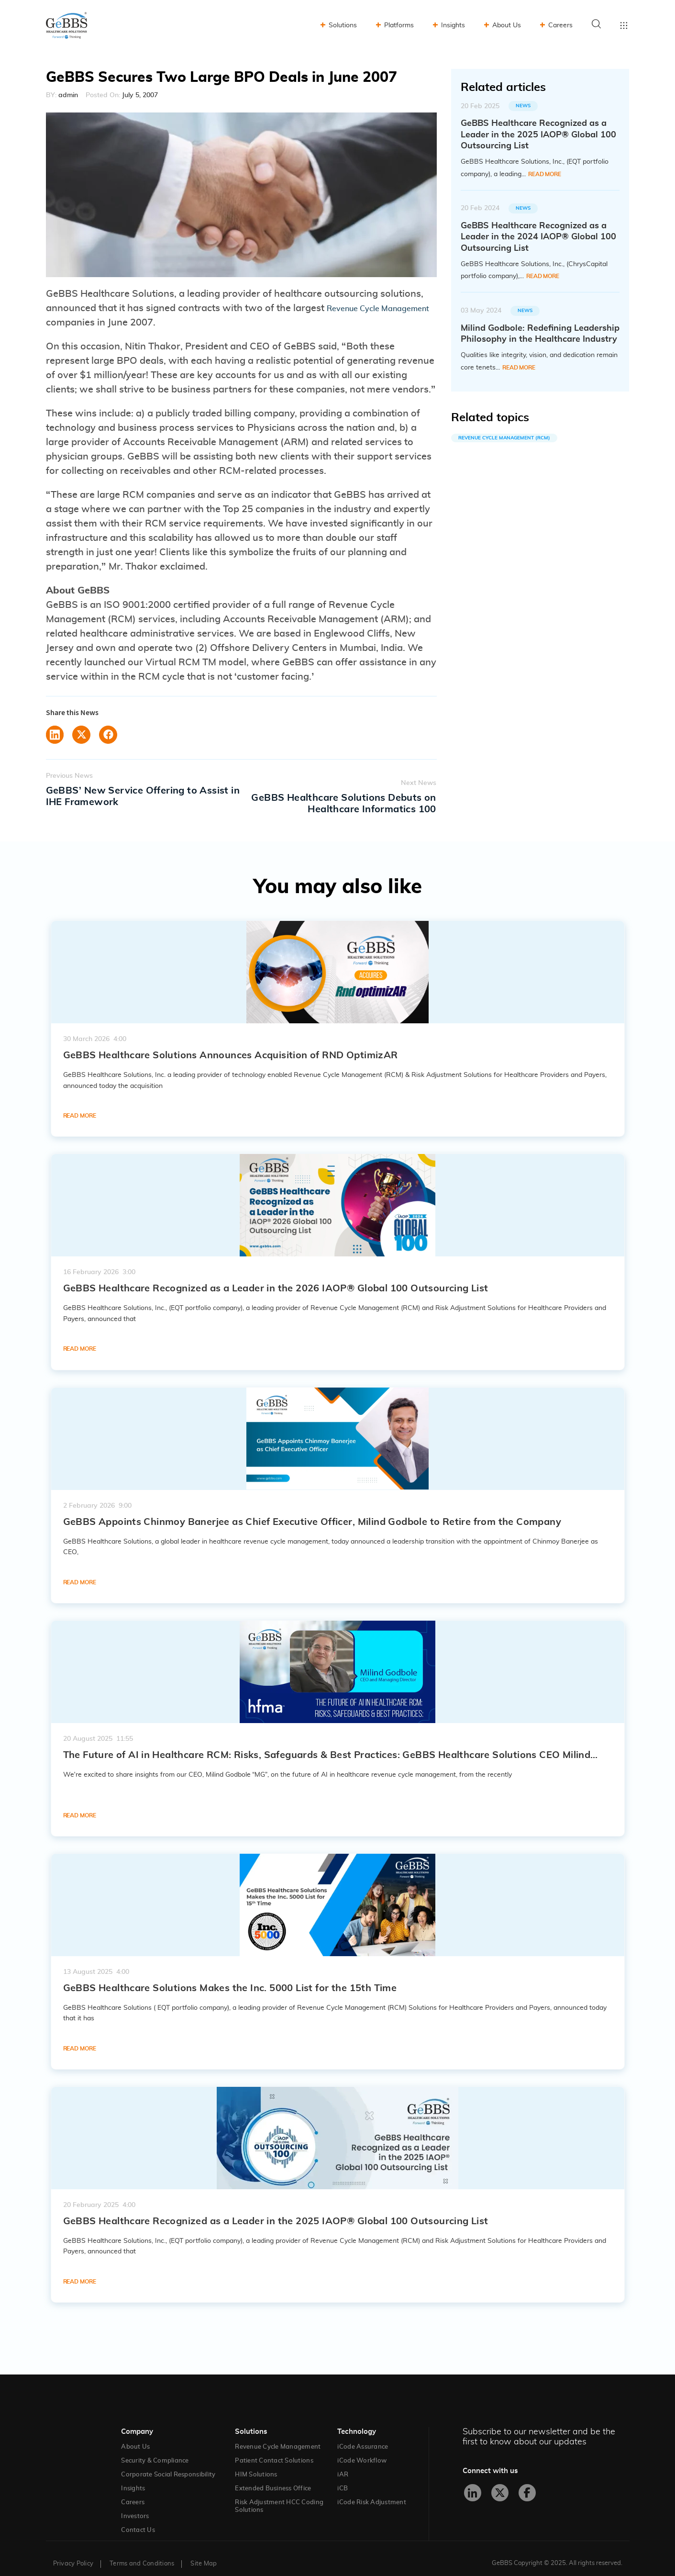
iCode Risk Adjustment (371, 2491)
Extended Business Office (273, 2478)
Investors (135, 2505)
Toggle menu (623, 25)
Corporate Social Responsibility (168, 2464)
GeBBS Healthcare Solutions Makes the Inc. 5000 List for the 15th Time (230, 1977)
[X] (500, 2481)
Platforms (399, 25)
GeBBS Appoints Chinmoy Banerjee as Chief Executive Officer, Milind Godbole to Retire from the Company (312, 1510)
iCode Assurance (362, 2436)
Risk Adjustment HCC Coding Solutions (279, 2495)
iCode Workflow (362, 2450)
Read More (544, 174)
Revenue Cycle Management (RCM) (504, 438)
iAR (342, 2464)
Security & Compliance (154, 2450)
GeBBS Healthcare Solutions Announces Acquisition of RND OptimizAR (230, 1044)
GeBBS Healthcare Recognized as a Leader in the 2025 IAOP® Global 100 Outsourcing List (275, 2210)
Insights (453, 25)
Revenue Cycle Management (278, 2436)
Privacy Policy (73, 2553)
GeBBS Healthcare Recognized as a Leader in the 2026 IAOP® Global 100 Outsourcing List (275, 1277)
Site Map (203, 2553)
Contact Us (138, 2519)
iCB (342, 2478)
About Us (506, 25)
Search (596, 24)
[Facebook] (527, 2481)
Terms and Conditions (142, 2553)
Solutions (343, 25)
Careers (560, 25)
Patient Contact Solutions (274, 2450)
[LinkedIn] (472, 2481)
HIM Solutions (256, 2464)
